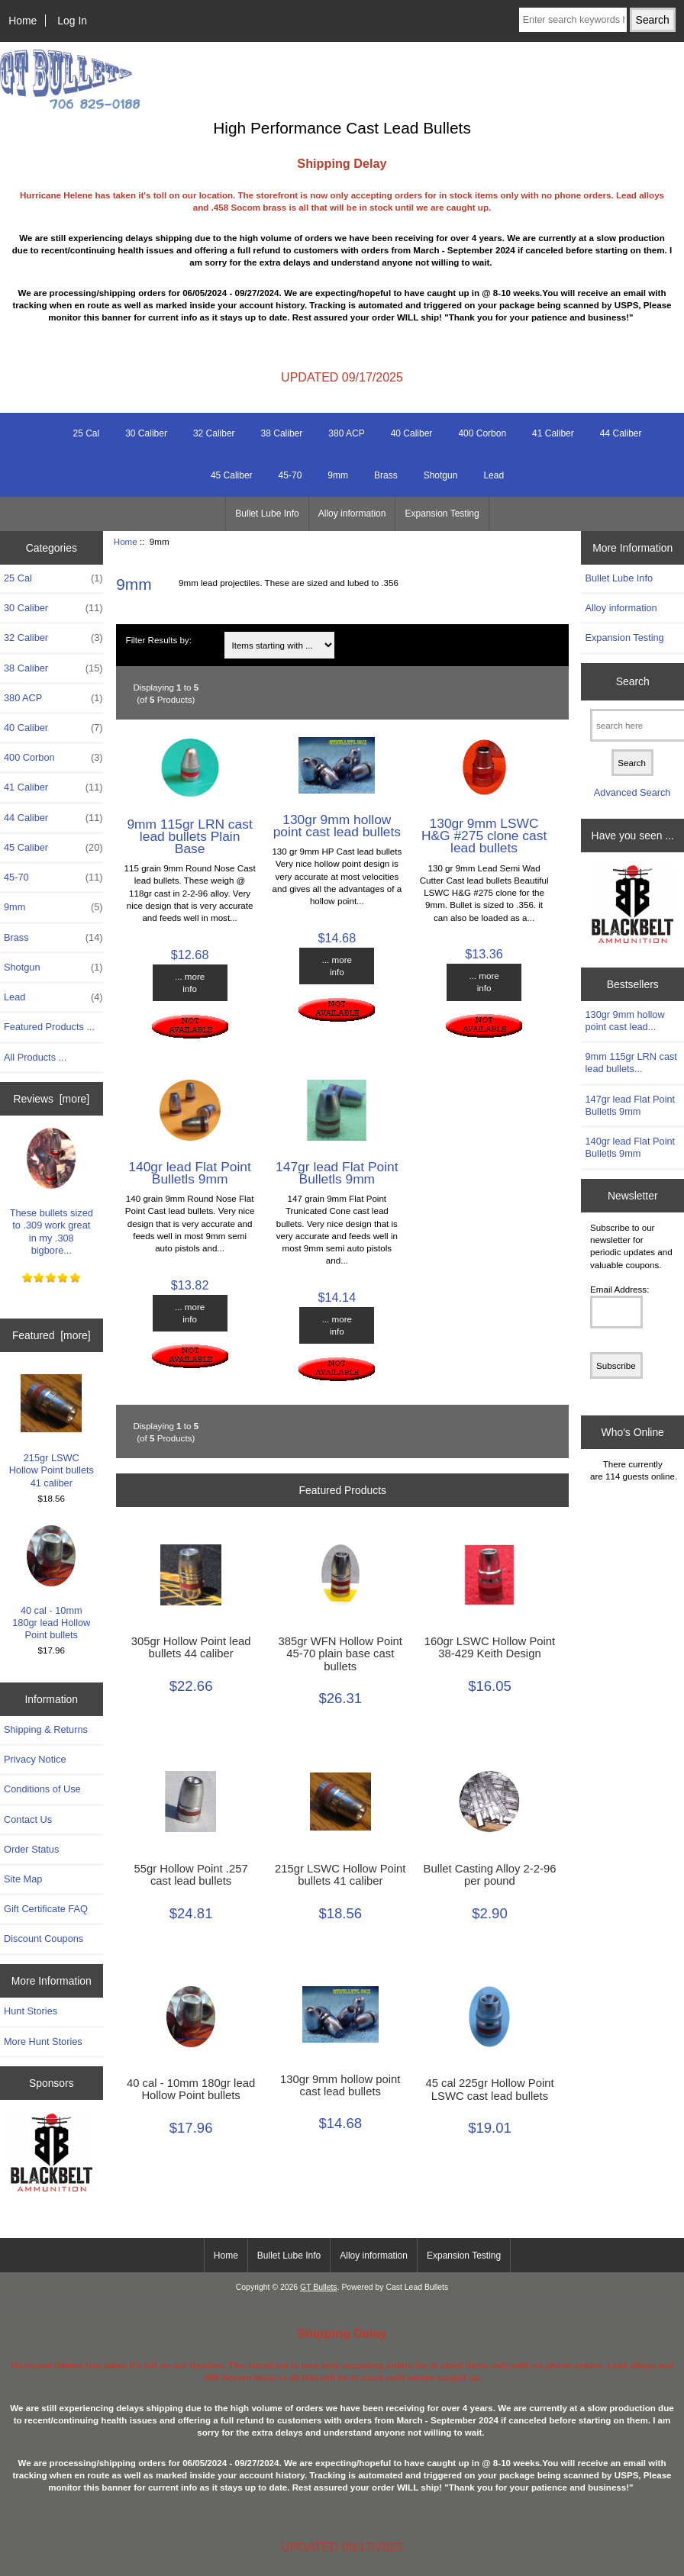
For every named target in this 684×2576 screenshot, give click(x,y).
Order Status (31, 1849)
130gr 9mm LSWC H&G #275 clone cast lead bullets (484, 835)
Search (633, 681)
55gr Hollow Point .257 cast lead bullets (190, 1875)
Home (22, 20)
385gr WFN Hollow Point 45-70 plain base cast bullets (340, 1653)
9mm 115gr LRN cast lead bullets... (630, 1062)
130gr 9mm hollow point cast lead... (624, 1020)
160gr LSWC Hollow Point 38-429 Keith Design (489, 1647)
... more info (190, 982)
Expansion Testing (442, 513)
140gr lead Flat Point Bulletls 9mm (189, 1173)
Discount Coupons (43, 1938)
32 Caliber (214, 433)
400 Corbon (482, 433)
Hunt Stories (30, 2011)
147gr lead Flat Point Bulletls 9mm (337, 1173)
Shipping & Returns (46, 1729)
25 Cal (86, 433)
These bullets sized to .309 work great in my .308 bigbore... (51, 1192)
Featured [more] (51, 1335)
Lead (493, 475)
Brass (386, 475)
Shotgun (441, 475)
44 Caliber (621, 433)
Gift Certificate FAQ (46, 1908)
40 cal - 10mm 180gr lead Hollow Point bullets (51, 1583)
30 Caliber (146, 433)
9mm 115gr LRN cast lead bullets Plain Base (189, 836)
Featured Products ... (49, 1026)
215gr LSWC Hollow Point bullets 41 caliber (51, 1431)
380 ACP (346, 433)
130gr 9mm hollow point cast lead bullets (337, 825)
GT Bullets (318, 2287)
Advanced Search (632, 792)
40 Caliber (412, 433)
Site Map (23, 1879)
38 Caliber (282, 433)
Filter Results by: (159, 640)
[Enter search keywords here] (573, 20)
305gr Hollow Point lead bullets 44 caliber (191, 1647)
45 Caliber (232, 475)
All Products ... (35, 1057)
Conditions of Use (42, 1789)
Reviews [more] (51, 1099)
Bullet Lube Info (266, 513)
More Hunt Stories (43, 2041)
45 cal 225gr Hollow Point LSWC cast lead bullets (489, 2089)
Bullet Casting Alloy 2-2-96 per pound (490, 1875)
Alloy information (352, 513)
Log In (72, 20)
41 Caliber (553, 433)
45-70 (290, 475)
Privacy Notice (35, 1759)
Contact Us (28, 1819)
